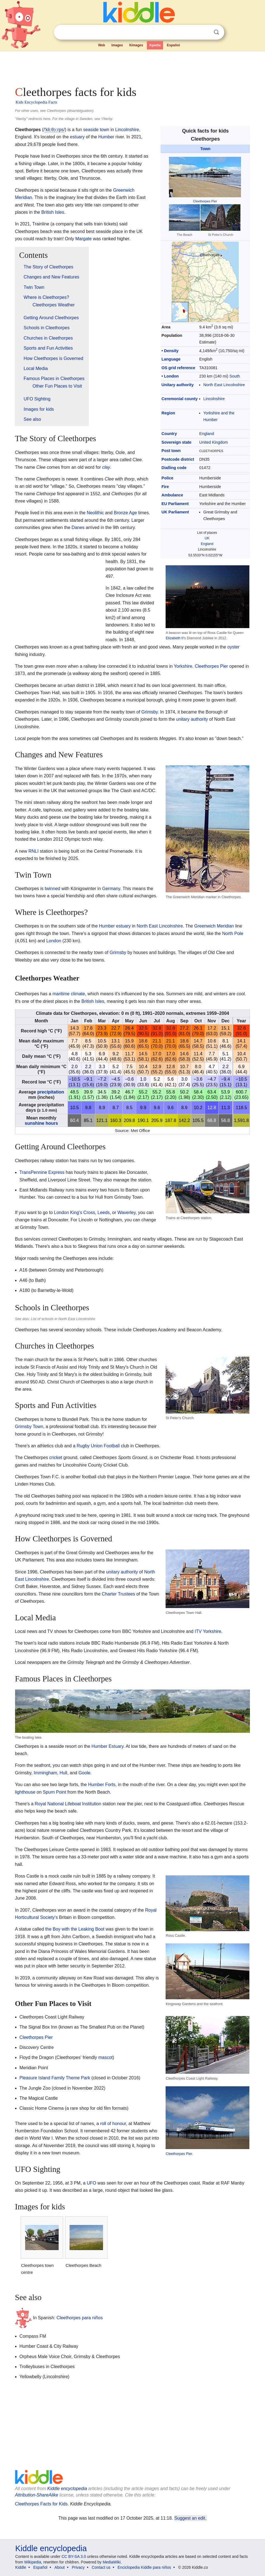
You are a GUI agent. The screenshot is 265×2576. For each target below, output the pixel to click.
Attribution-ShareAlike (36, 2495)
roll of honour (113, 2123)
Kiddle (20, 2567)
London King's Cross (74, 1212)
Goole (84, 1772)
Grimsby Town (29, 1426)
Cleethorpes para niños (80, 2317)
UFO (91, 2183)
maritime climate (68, 993)
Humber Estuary (107, 1746)
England (206, 433)
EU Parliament (175, 503)
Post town (171, 450)
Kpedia (155, 45)
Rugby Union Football (98, 1445)
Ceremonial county (179, 399)
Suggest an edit (190, 2518)
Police (167, 478)
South (235, 376)
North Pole (232, 933)
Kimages (136, 45)
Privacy (78, 2567)
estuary (77, 136)
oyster (233, 647)
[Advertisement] (132, 67)
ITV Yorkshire (208, 1631)
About (59, 2567)
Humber (106, 136)
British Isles (52, 212)
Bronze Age (125, 512)
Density (171, 351)
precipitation (50, 1092)
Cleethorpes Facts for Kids (41, 2503)
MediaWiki (111, 2562)
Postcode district (177, 459)
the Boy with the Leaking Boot (74, 1929)
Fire (165, 486)
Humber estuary (115, 926)
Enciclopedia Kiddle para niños (144, 2567)
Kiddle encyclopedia (67, 2488)
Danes (77, 527)
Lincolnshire (214, 399)
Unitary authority (177, 385)
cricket (55, 1457)
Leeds (103, 1212)
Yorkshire (183, 666)
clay (106, 467)
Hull (63, 1772)
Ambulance (172, 495)
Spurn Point (54, 1792)
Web (101, 45)
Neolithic (95, 512)
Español (173, 45)
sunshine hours (41, 1123)
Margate (83, 238)
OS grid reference (178, 368)
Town (205, 148)
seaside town (96, 129)
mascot (105, 2057)
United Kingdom (213, 442)
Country (169, 433)
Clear (205, 32)
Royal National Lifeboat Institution (68, 1803)
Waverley (126, 1212)
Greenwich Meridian (214, 926)
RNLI (33, 851)
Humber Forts (101, 1784)
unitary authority (192, 719)
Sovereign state (176, 442)
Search (216, 32)
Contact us (101, 2567)
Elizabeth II (174, 638)
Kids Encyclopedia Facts (36, 102)
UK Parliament (175, 512)
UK (207, 538)
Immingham (45, 1772)
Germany (111, 888)
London (171, 376)
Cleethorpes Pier (205, 201)
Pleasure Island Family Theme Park (55, 2077)
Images (117, 45)
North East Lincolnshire (224, 385)
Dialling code (174, 467)
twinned (52, 888)
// (54, 129)
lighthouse (25, 1792)
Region (168, 413)
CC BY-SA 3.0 (73, 2556)
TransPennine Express (42, 1172)
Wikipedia (32, 2562)
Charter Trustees (118, 1594)
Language (170, 359)
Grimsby (149, 712)
